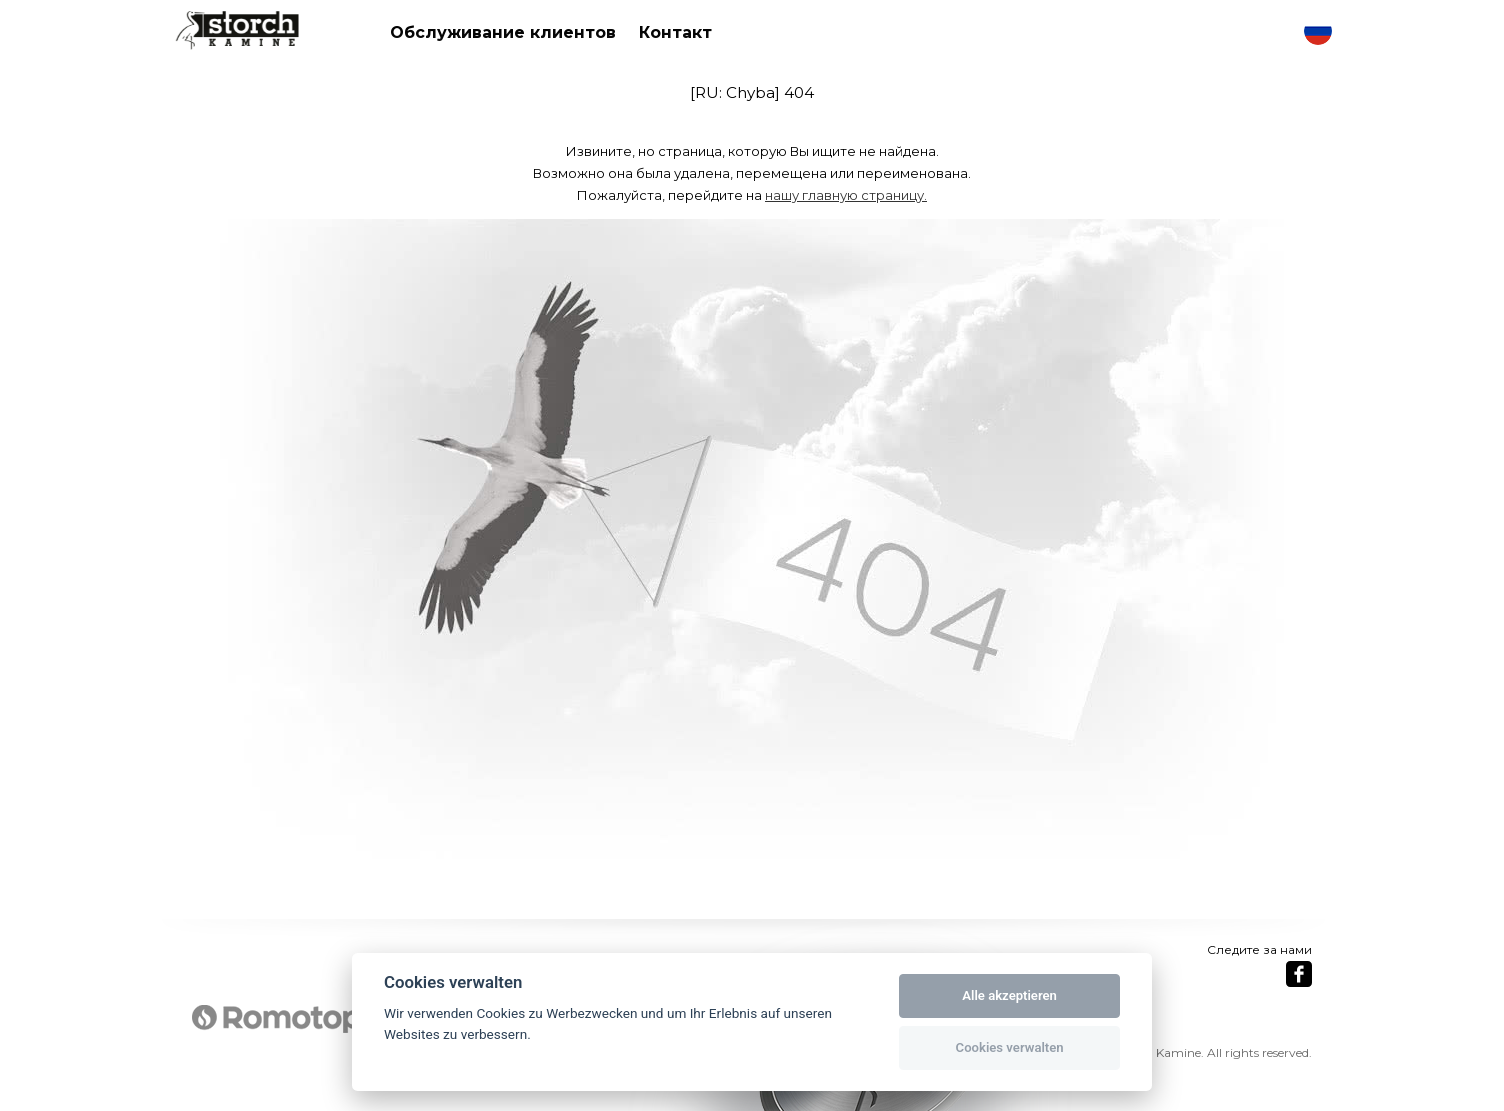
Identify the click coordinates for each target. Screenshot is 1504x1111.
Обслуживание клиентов (503, 32)
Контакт (675, 32)
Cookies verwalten (1010, 1047)
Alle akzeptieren (1009, 995)
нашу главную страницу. (846, 195)
